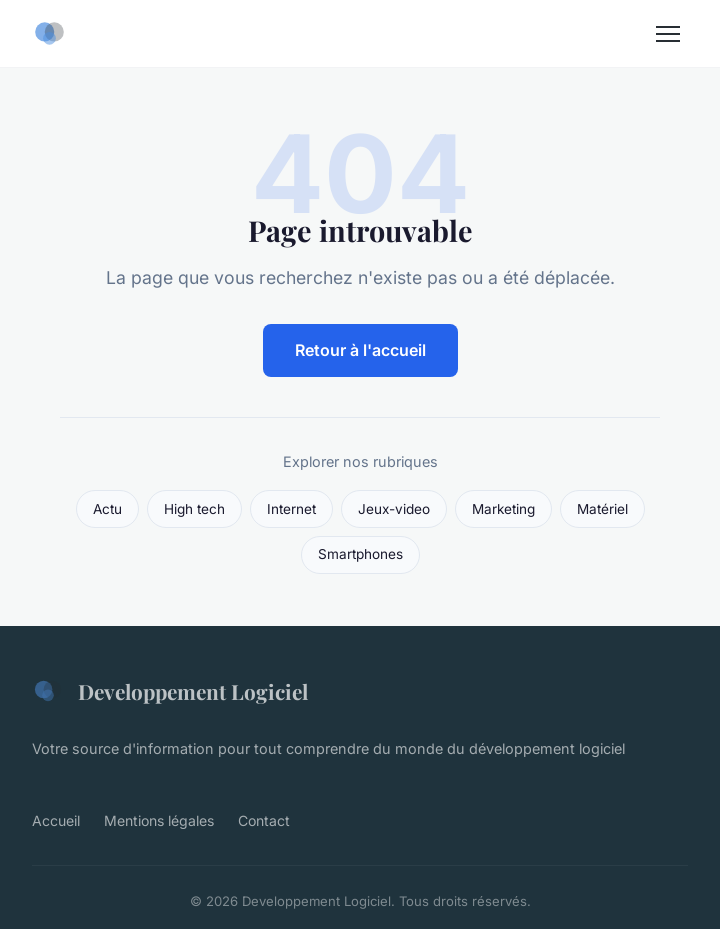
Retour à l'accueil (360, 350)
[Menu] (668, 34)
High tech (194, 509)
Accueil (56, 820)
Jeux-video (394, 509)
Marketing (503, 509)
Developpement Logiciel (170, 691)
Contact (264, 820)
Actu (107, 509)
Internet (291, 509)
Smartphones (360, 554)
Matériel (602, 509)
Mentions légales (159, 820)
